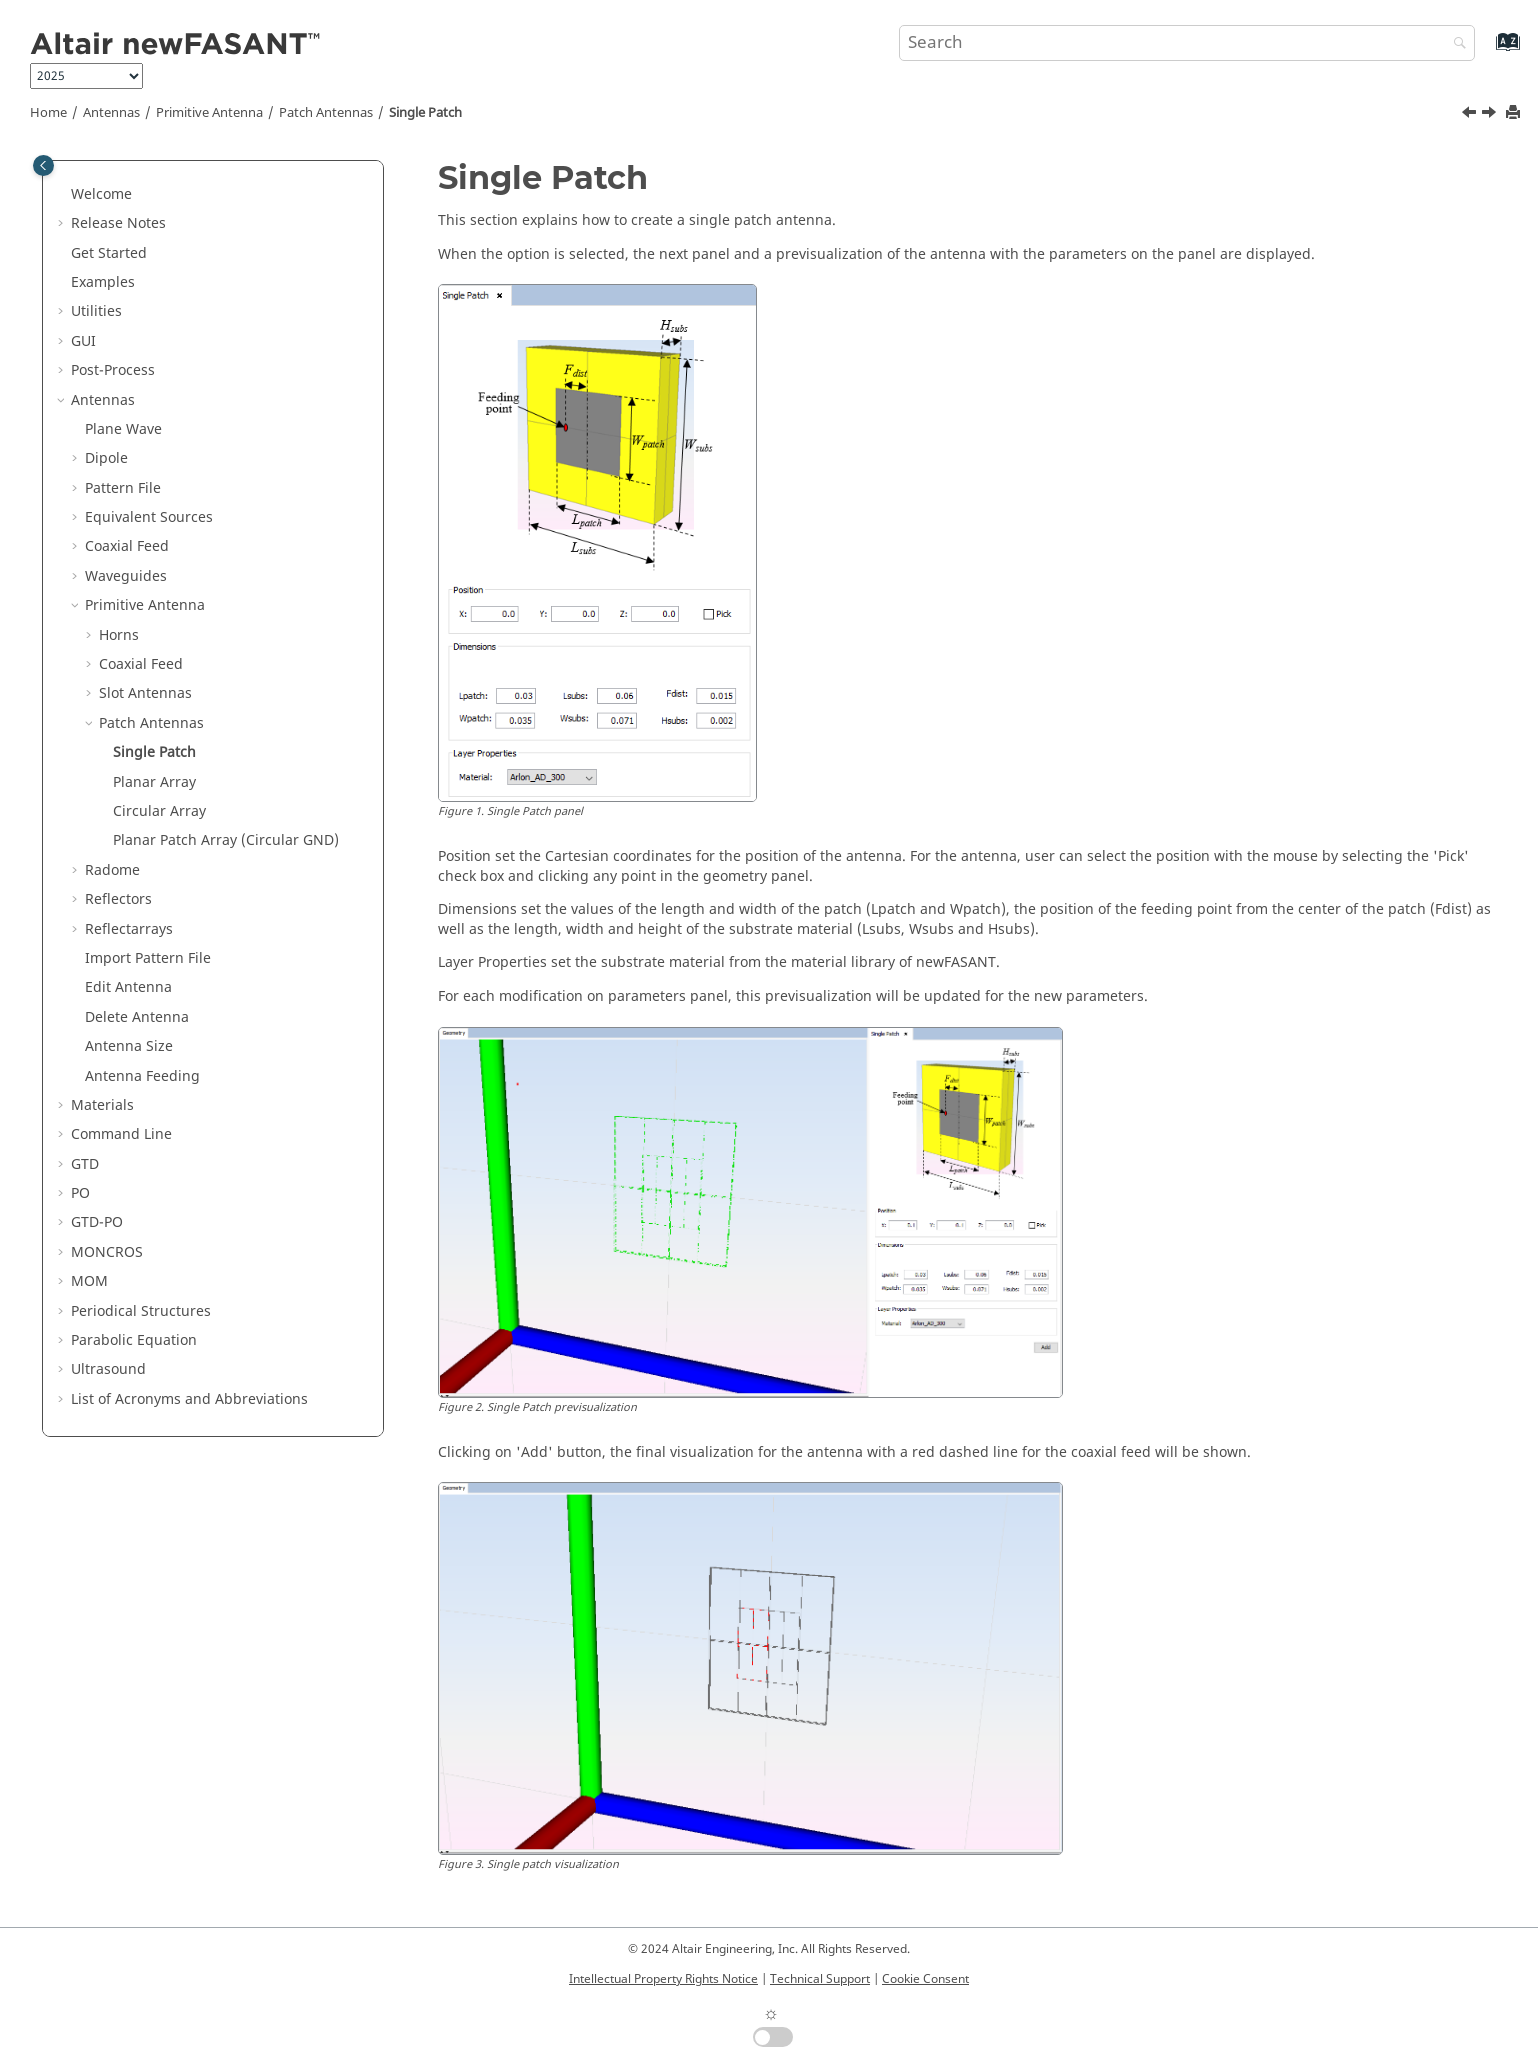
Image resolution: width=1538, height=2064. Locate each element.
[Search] (1455, 44)
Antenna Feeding (142, 1076)
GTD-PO (97, 1222)
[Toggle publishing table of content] (43, 165)
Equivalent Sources (149, 517)
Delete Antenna (137, 1017)
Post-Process (113, 370)
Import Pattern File (148, 958)
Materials (102, 1105)
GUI (83, 341)
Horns (119, 635)
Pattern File (123, 488)
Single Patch (425, 113)
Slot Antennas (145, 693)
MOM (89, 1281)
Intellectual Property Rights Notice (663, 1979)
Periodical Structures (141, 1311)
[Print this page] (1515, 113)
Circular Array (159, 811)
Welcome (101, 194)
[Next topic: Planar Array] (1491, 115)
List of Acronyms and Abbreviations (189, 1399)
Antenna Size (129, 1046)
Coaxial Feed (127, 546)
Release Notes (118, 223)
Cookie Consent (925, 1979)
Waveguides (126, 576)
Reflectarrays (129, 929)
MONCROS (107, 1252)
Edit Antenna (128, 987)
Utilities (96, 311)
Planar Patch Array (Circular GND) (226, 840)
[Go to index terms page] (1486, 51)
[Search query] (1187, 43)
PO (80, 1193)
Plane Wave (123, 429)
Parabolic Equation (134, 1340)
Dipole (106, 458)
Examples (103, 282)
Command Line (121, 1134)
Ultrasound (108, 1369)
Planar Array (154, 782)
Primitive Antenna (209, 113)
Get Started (109, 253)
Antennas (111, 113)
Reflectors (118, 899)
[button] (63, 195)
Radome (112, 870)
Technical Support (820, 1979)
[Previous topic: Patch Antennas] (1471, 115)
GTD (85, 1164)
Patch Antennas (326, 113)
